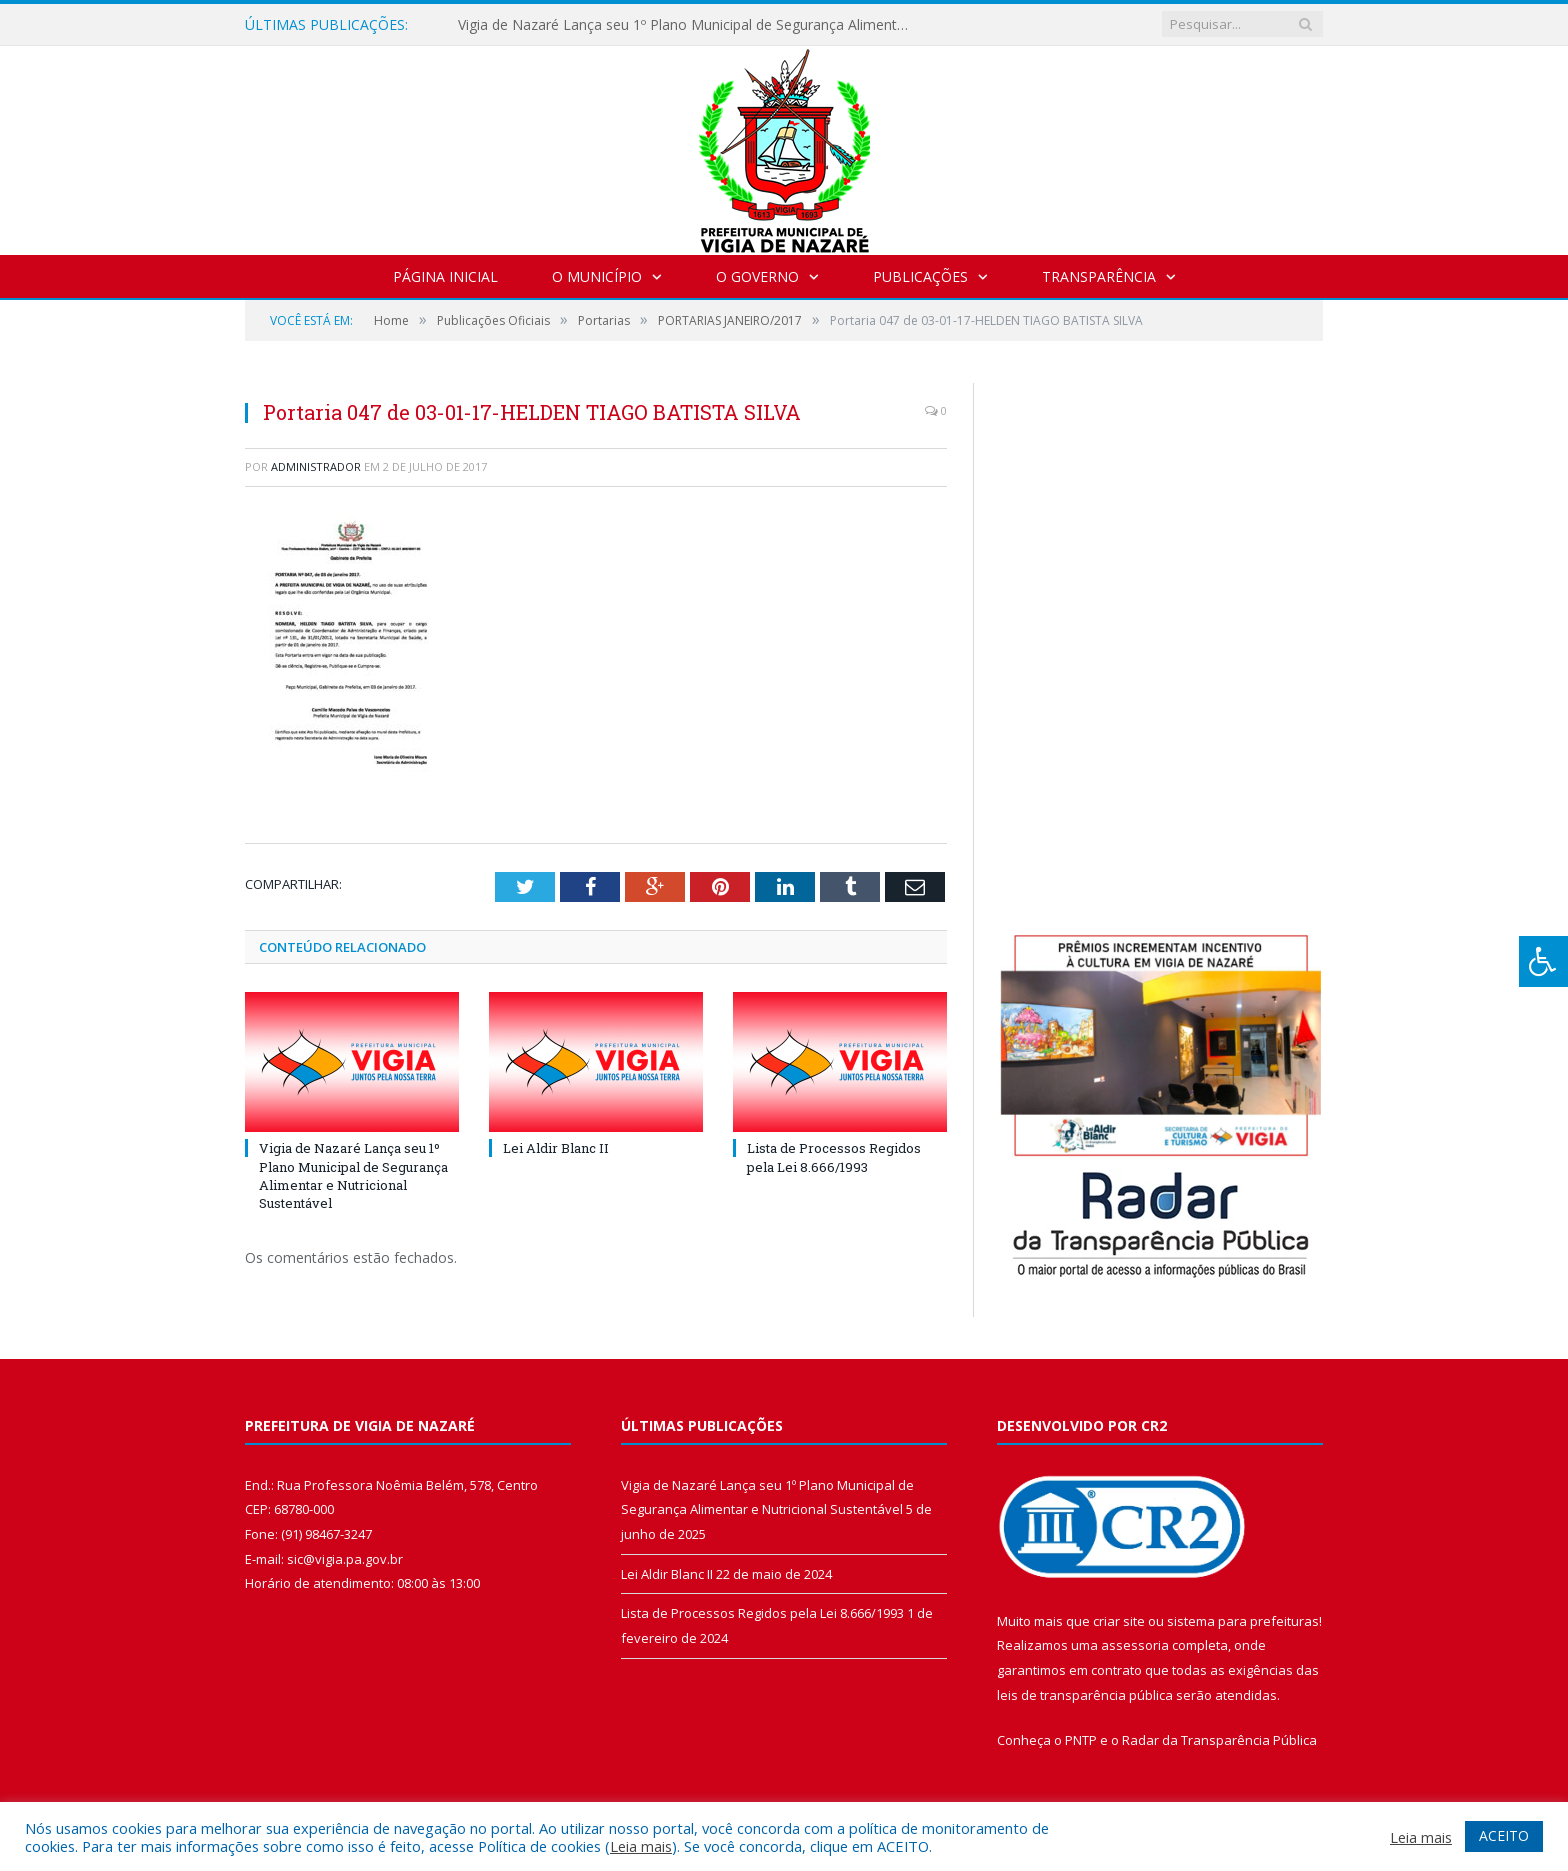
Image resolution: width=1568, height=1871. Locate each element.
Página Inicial (445, 276)
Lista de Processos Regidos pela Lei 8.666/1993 (834, 1157)
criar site (1119, 1621)
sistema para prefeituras (1243, 1621)
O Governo (757, 276)
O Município (597, 276)
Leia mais (641, 1846)
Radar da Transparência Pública (1219, 1740)
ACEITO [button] (1504, 1835)
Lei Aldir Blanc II (556, 1148)
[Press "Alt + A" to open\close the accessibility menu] (1543, 961)
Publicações (920, 276)
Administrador (316, 466)
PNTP (1081, 1740)
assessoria (1135, 1645)
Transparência (1099, 276)
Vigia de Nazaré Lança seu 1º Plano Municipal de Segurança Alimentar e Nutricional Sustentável (688, 25)
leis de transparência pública (1085, 1695)
